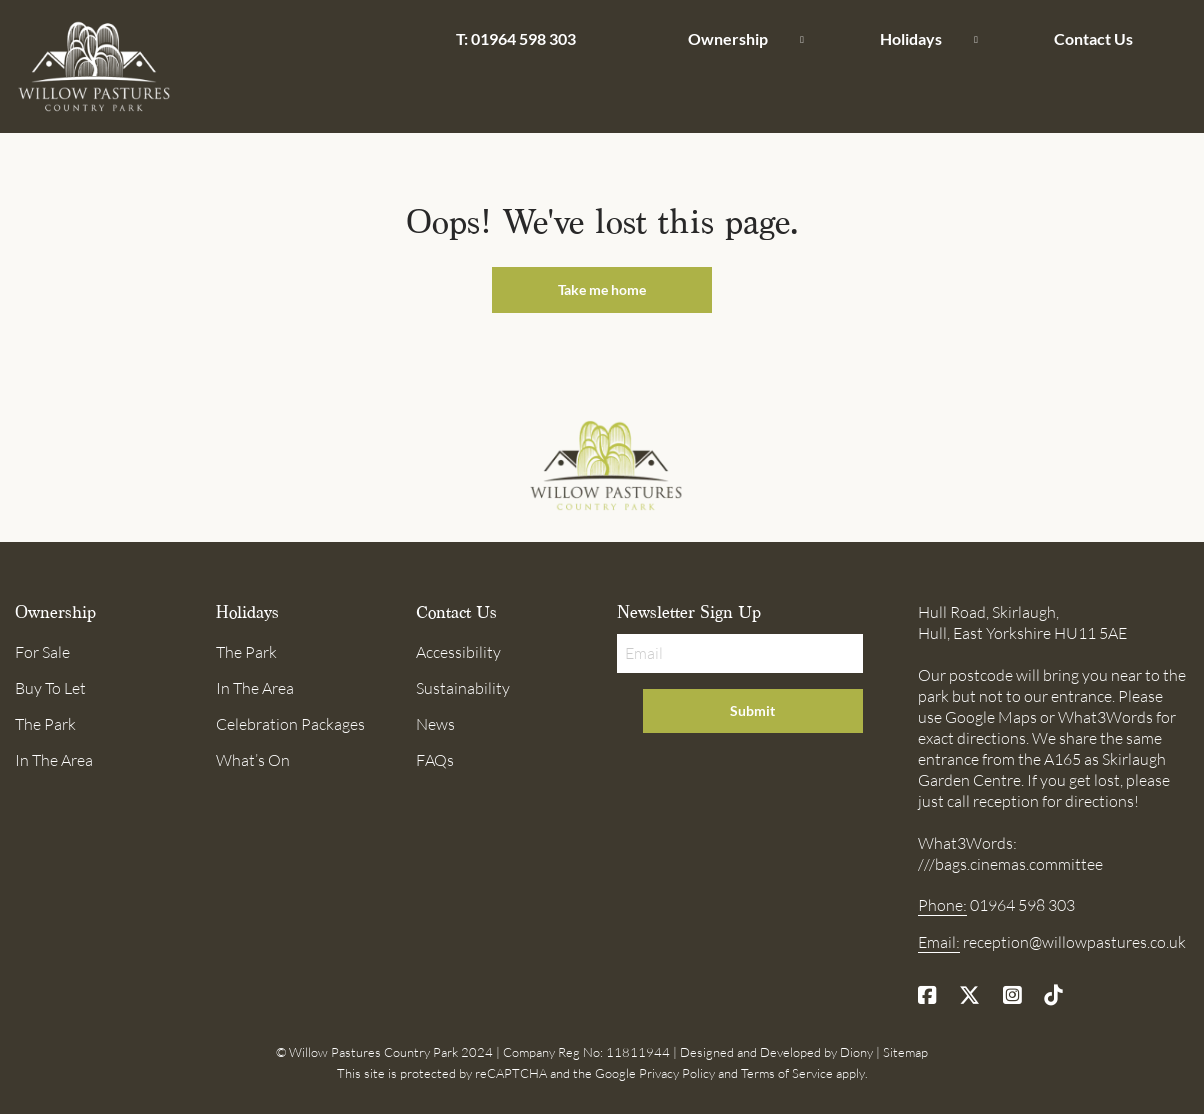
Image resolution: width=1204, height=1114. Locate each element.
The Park (45, 724)
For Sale (42, 652)
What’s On (253, 760)
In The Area (54, 760)
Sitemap (905, 1052)
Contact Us (1093, 38)
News (435, 724)
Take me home (602, 289)
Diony (856, 1052)
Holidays (911, 38)
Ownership (728, 38)
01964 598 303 (1022, 905)
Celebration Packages (290, 724)
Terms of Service (787, 1073)
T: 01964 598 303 (516, 38)
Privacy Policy (677, 1073)
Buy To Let (50, 688)
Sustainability (463, 688)
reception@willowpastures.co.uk (1074, 942)
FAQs (435, 760)
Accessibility (458, 652)
